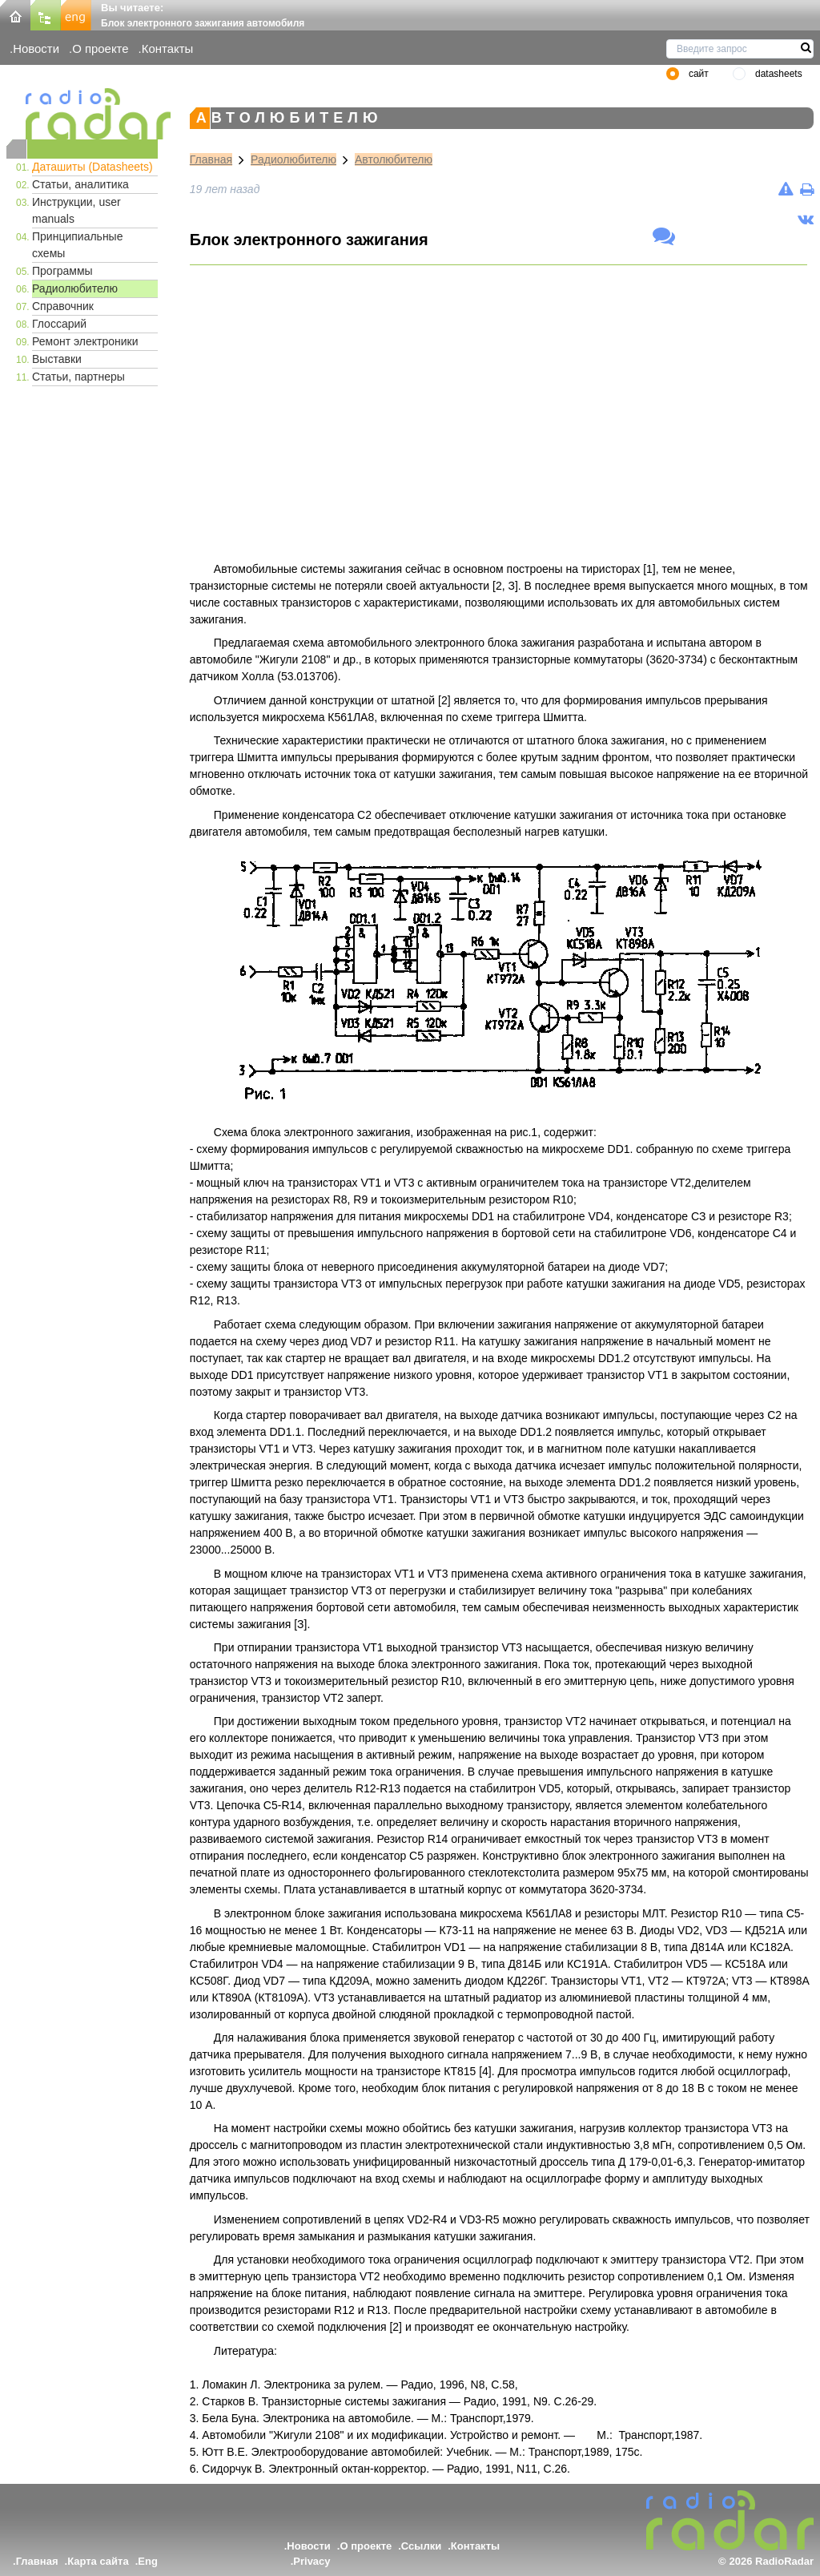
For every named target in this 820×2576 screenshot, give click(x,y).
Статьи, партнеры (78, 376)
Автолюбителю (393, 159)
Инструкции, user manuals (76, 210)
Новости (36, 48)
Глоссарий (59, 323)
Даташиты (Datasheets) (92, 166)
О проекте (100, 48)
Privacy (311, 2561)
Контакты (168, 48)
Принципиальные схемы (77, 245)
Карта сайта (98, 2561)
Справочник (63, 306)
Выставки (57, 359)
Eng (148, 2561)
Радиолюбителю (75, 288)
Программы (62, 270)
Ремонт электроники (85, 341)
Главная (211, 159)
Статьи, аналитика (80, 184)
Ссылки (421, 2546)
